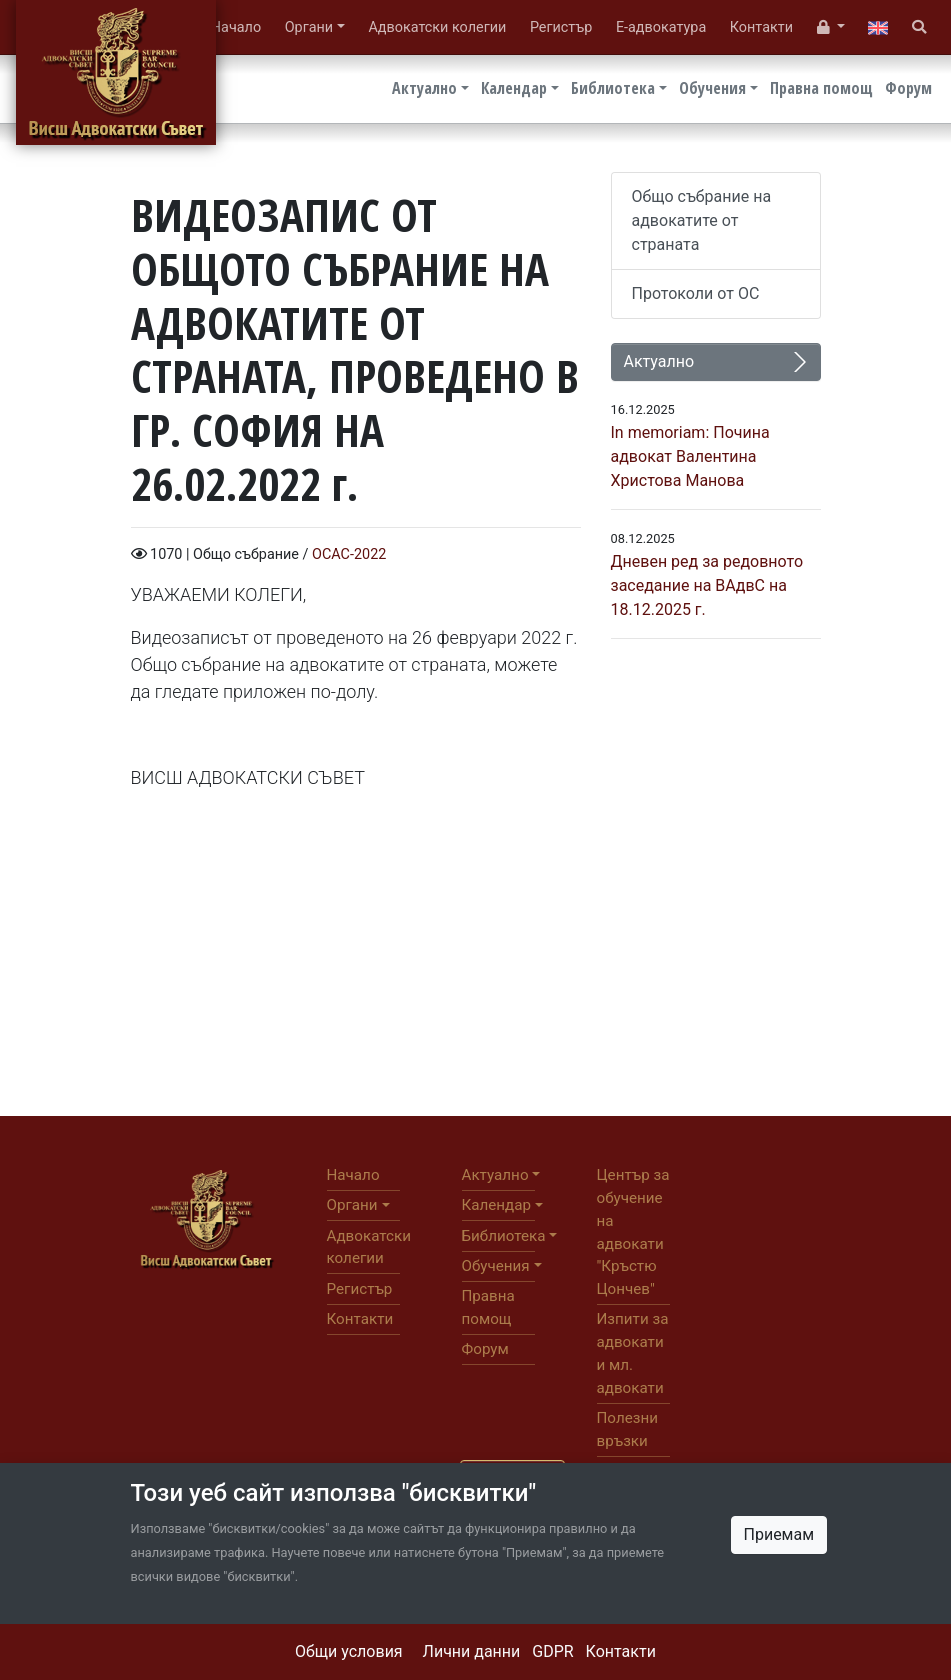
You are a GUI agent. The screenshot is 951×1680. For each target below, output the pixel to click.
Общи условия (349, 1651)
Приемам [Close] (779, 1534)
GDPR (552, 1651)
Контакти (621, 1651)
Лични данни (472, 1651)
